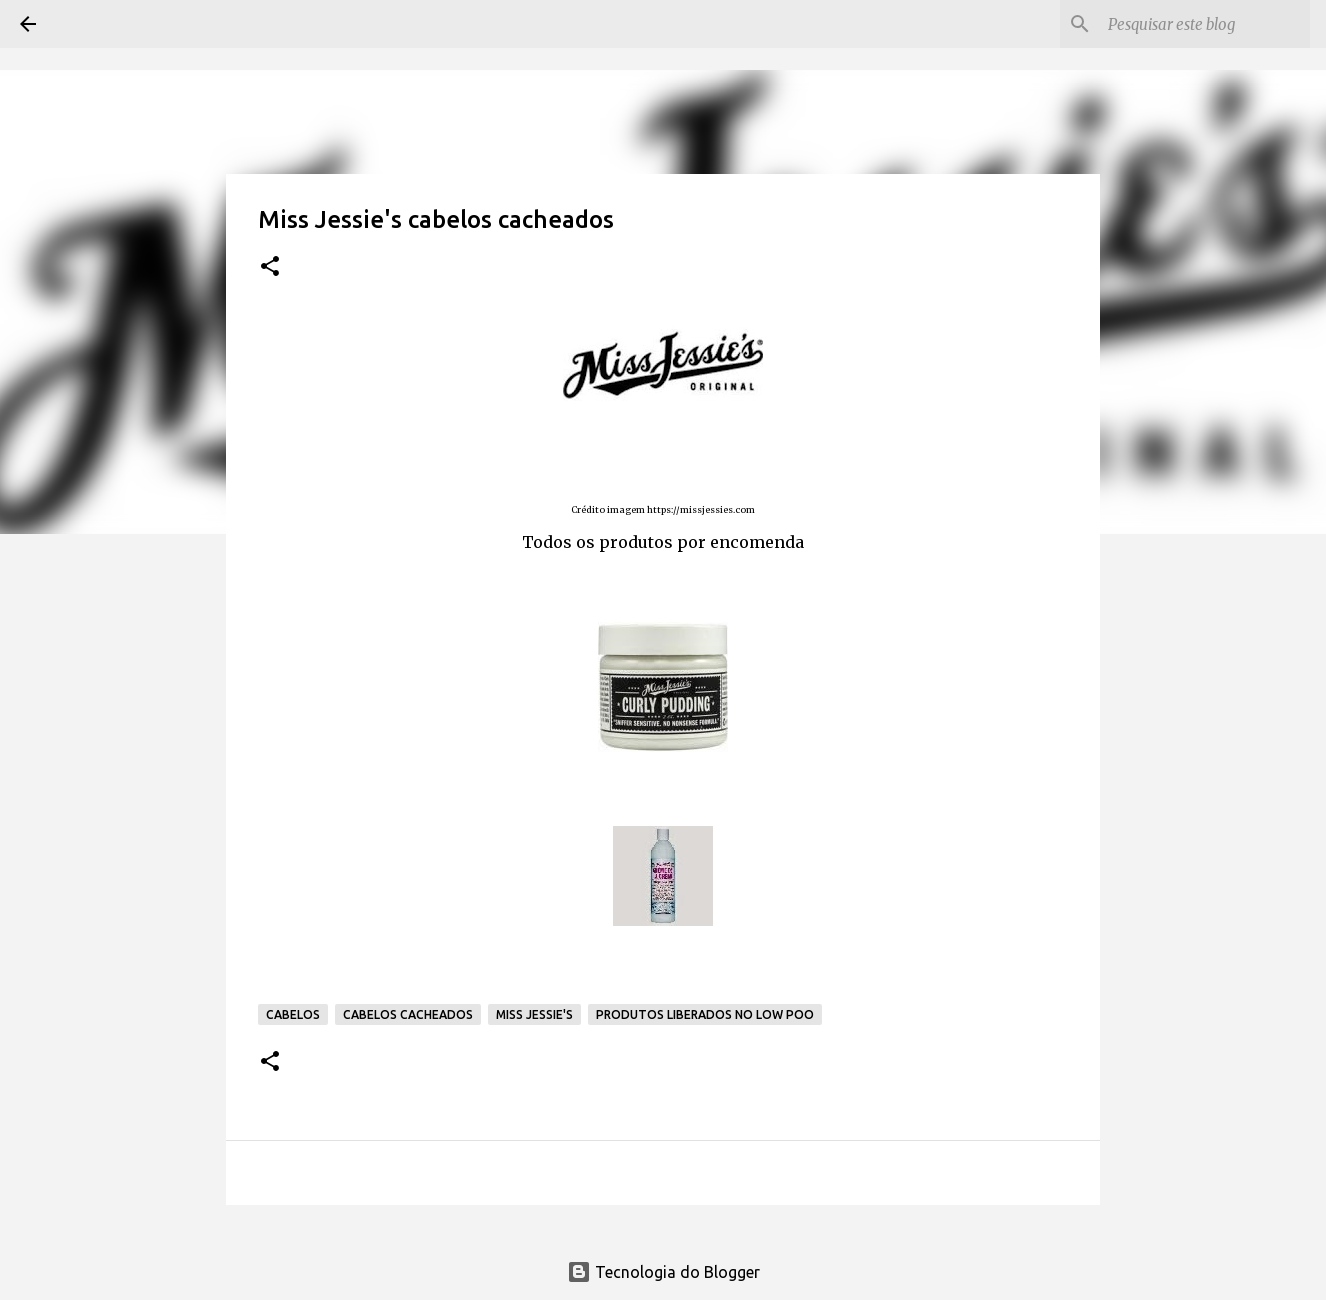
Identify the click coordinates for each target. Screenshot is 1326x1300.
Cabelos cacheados (408, 1014)
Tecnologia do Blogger (663, 1272)
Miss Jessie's (534, 1014)
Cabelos (293, 1014)
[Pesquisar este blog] (1205, 24)
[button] (270, 267)
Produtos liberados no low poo (705, 1014)
